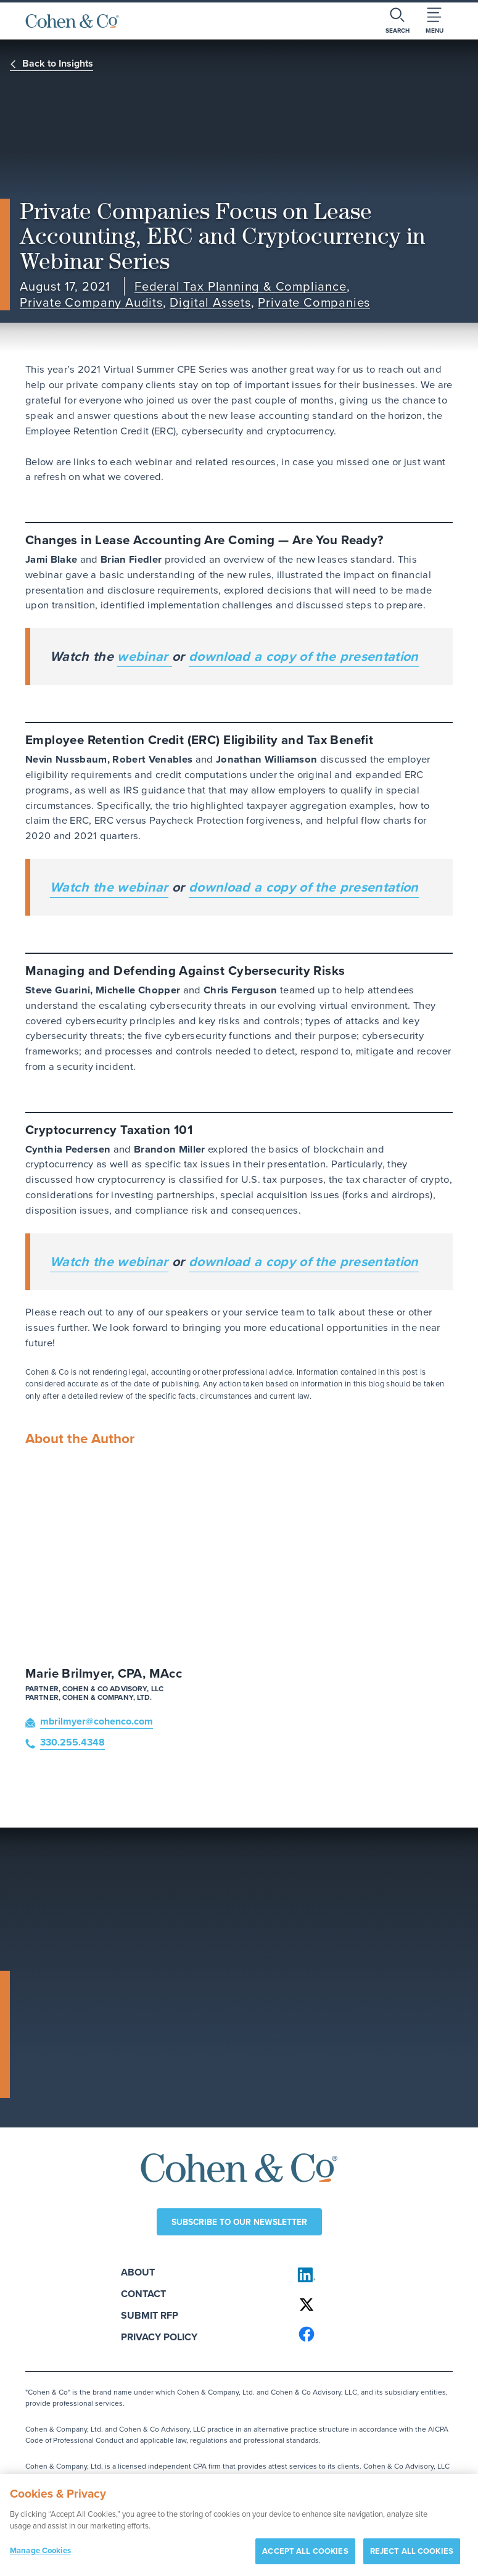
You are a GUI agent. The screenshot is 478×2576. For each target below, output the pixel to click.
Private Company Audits (91, 302)
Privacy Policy (159, 2337)
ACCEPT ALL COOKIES (305, 2556)
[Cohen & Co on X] (370, 2304)
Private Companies (314, 302)
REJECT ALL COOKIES (411, 2556)
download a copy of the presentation (304, 656)
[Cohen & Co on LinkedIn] (370, 2275)
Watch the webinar (109, 887)
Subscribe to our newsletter (239, 2222)
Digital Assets (210, 302)
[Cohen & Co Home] (72, 21)
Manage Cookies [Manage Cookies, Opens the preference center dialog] (40, 2555)
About (138, 2272)
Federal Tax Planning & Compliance (240, 286)
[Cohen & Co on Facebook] (370, 2334)
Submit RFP (149, 2315)
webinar (144, 656)
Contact (143, 2294)
